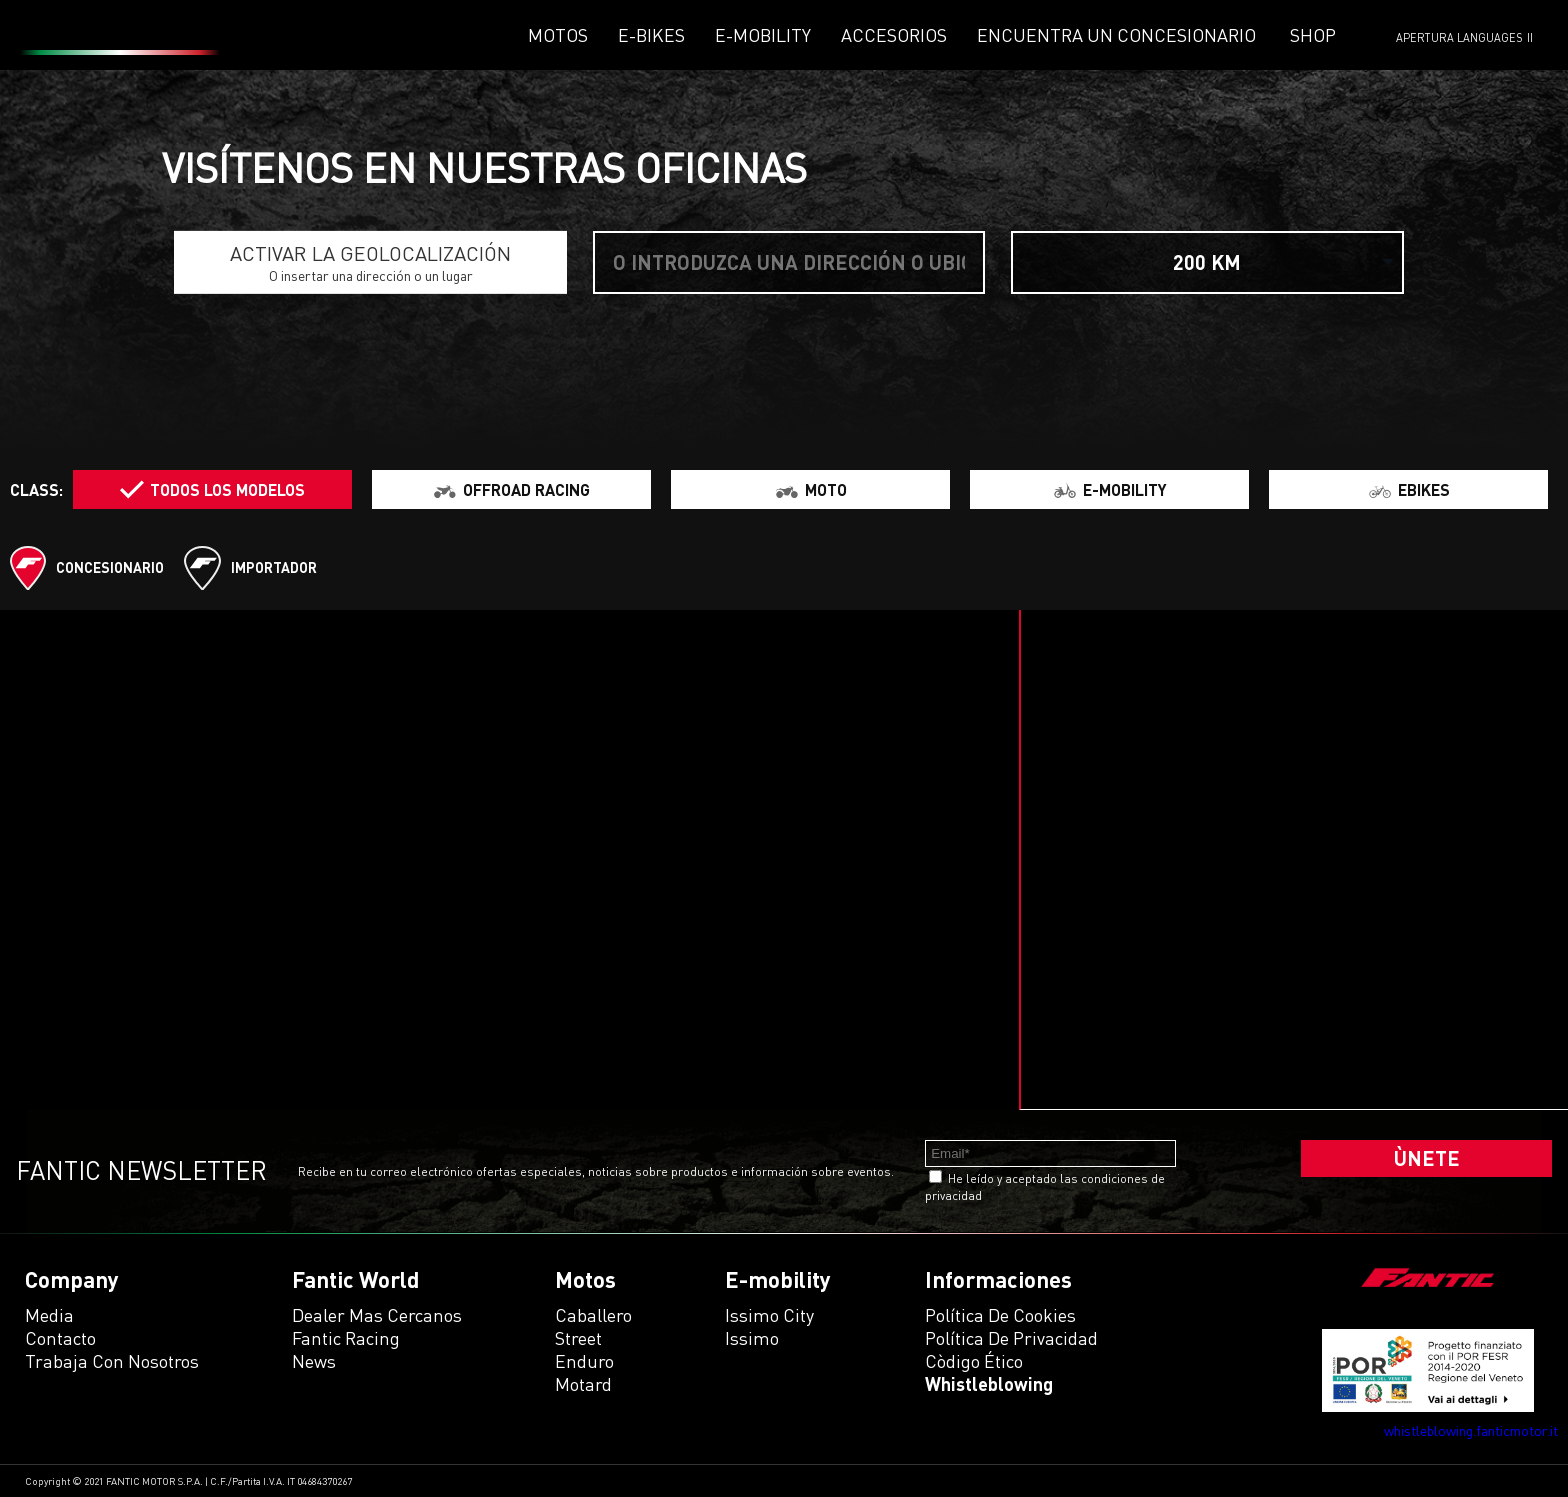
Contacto (60, 1338)
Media (49, 1315)
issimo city (769, 1315)
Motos (558, 35)
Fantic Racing (346, 1338)
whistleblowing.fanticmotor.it (1471, 1430)
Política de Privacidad (1011, 1338)
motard (583, 1384)
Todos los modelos (227, 489)
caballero (593, 1315)
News (314, 1361)
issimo (752, 1338)
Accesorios (894, 35)
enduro (584, 1361)
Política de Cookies (1000, 1315)
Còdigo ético (974, 1361)
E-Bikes (651, 35)
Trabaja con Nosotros (112, 1361)
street (578, 1338)
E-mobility (763, 35)
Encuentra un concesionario (1116, 35)
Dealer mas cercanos (377, 1315)
